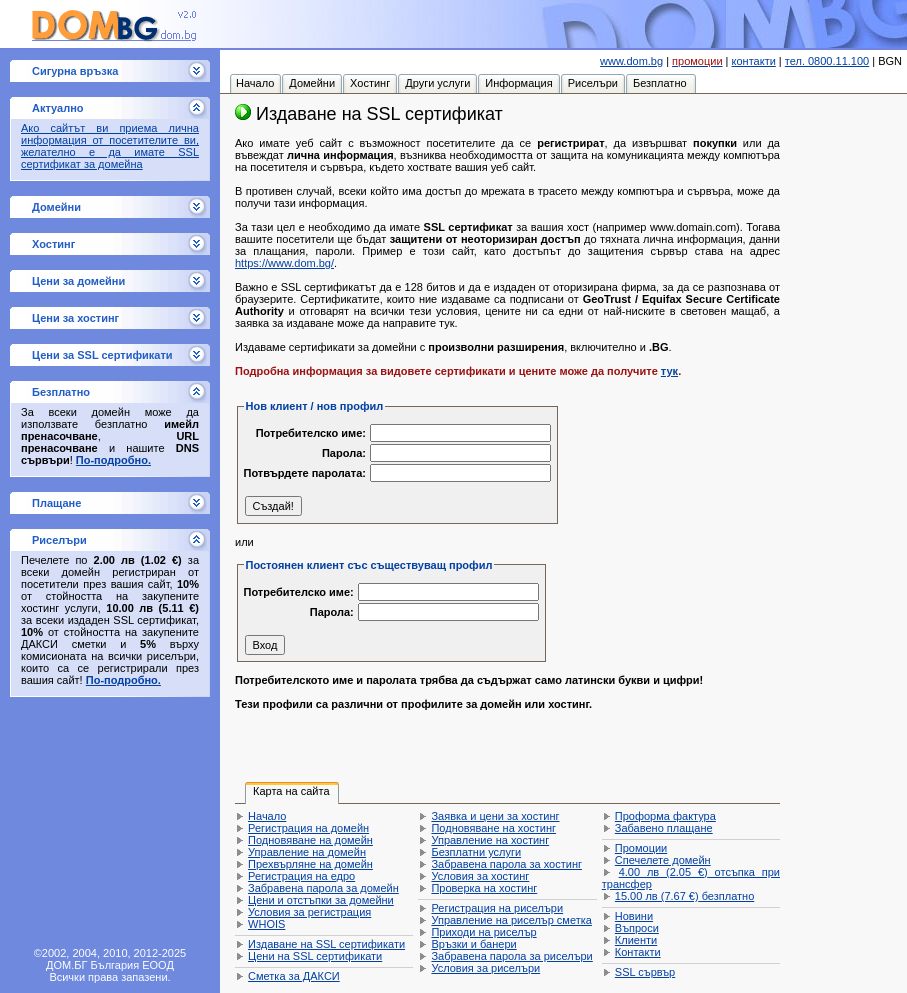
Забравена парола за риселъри (511, 956)
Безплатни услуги (476, 852)
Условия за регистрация (309, 912)
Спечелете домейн (663, 860)
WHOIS (266, 924)
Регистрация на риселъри (497, 908)
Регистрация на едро (301, 876)
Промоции (641, 848)
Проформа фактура (665, 816)
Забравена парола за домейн (323, 888)
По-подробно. (113, 460)
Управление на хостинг (490, 840)
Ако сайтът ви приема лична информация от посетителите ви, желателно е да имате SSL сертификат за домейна (110, 146)
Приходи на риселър (483, 932)
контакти (754, 61)
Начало (267, 816)
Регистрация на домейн (308, 828)
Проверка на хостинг (484, 888)
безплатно (684, 896)
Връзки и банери (473, 944)
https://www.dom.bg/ (284, 263)
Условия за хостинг (480, 876)
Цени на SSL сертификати (315, 956)
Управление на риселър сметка (511, 920)
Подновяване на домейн (310, 840)
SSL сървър (645, 972)
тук (669, 371)
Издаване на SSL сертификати (326, 944)
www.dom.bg (631, 61)
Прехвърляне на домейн (310, 864)
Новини (634, 916)
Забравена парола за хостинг (506, 864)
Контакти (638, 952)
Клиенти (636, 940)
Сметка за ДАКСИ (294, 976)
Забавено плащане (664, 828)
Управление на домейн (307, 852)
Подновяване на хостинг (493, 828)
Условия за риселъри (485, 968)
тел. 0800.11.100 (827, 61)
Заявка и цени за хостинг (495, 816)
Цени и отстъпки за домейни (321, 900)
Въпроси (637, 928)
